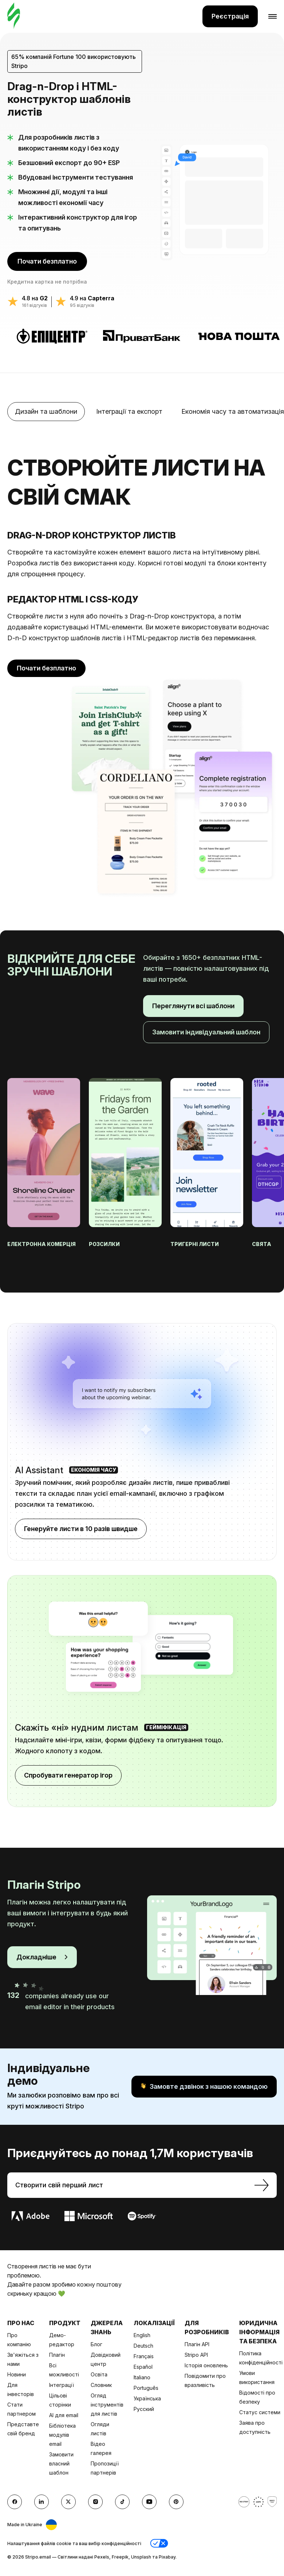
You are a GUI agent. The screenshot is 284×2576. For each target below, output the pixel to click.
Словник (101, 2385)
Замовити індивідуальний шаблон (206, 1032)
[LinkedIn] (41, 2502)
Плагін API (197, 2344)
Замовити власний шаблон (61, 2463)
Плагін (57, 2355)
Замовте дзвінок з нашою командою (204, 2086)
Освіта (99, 2374)
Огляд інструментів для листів (107, 2404)
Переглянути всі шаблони (193, 1006)
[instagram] (95, 2502)
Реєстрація (230, 16)
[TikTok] (122, 2502)
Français (144, 2356)
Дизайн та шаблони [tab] (46, 411)
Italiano (142, 2377)
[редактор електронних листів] (13, 16)
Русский (144, 2409)
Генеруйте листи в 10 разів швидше (81, 1529)
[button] (159, 2543)
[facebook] (14, 2502)
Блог (96, 2344)
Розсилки (105, 1244)
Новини (16, 2374)
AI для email (63, 2415)
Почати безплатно (47, 261)
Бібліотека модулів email (62, 2435)
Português (146, 2388)
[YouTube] (149, 2502)
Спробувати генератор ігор (68, 1775)
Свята (262, 1244)
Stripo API (196, 2355)
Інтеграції (61, 2385)
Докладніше (42, 1957)
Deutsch (143, 2346)
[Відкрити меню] (267, 16)
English (142, 2335)
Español (143, 2367)
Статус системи (259, 2412)
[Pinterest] (176, 2502)
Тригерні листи (195, 1244)
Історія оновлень (206, 2365)
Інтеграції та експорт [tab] (129, 411)
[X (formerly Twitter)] (68, 2502)
